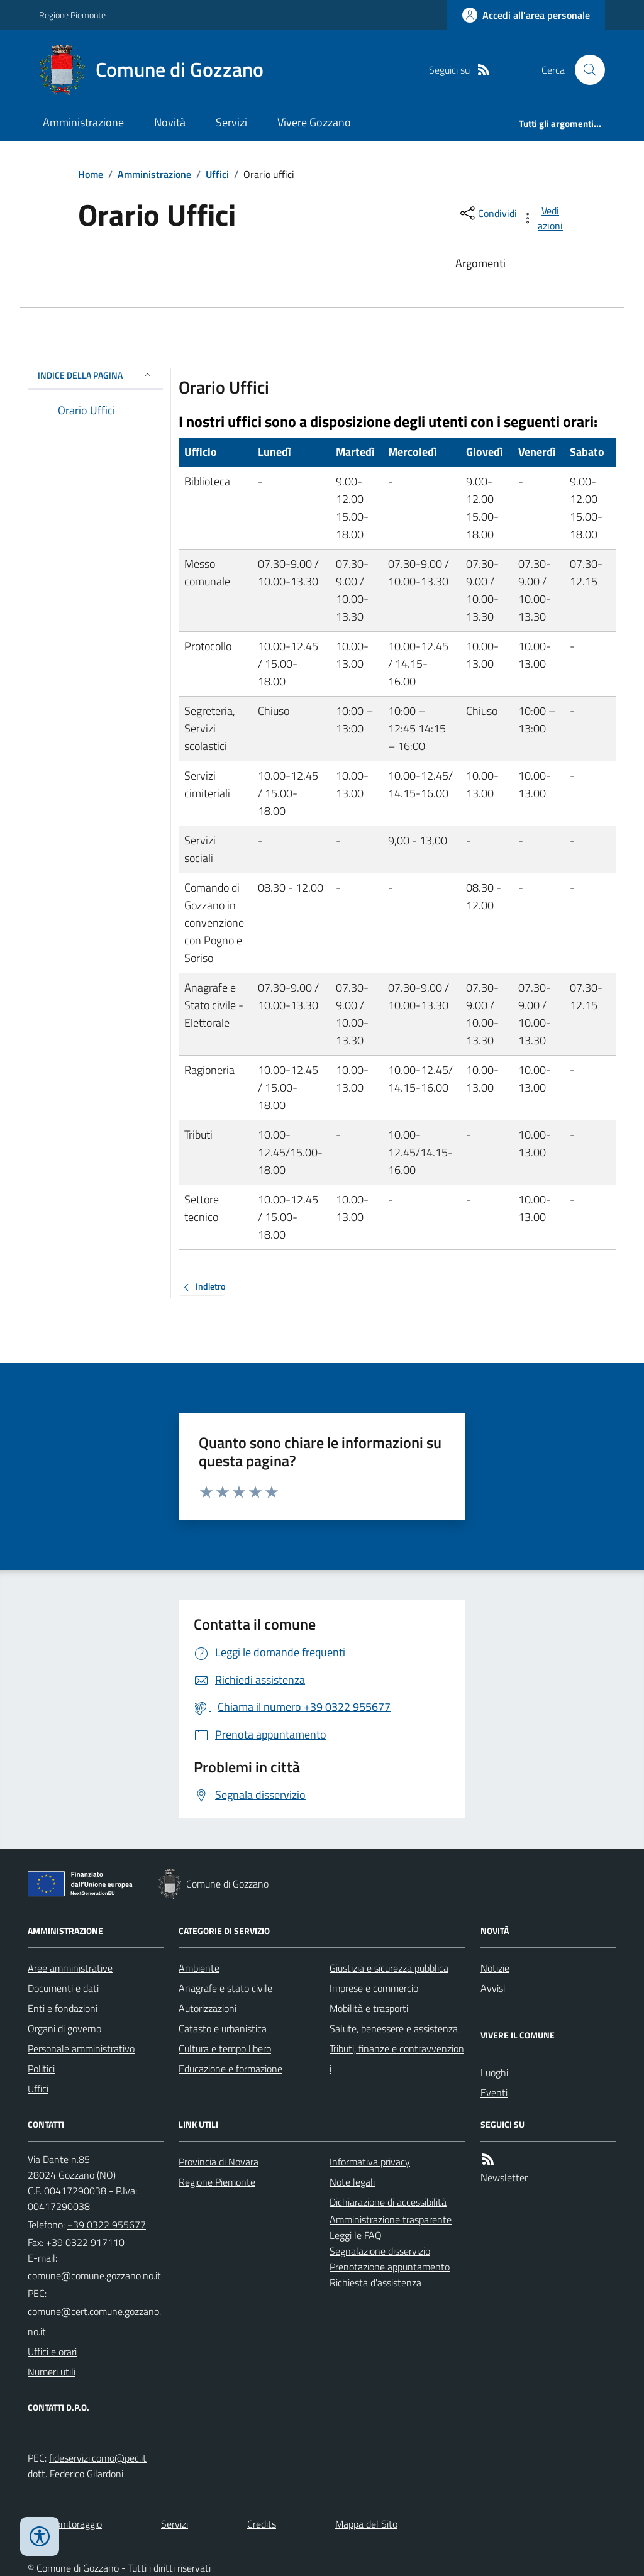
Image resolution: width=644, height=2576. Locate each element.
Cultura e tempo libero (225, 2048)
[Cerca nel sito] (585, 70)
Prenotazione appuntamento (390, 2266)
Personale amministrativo (81, 2048)
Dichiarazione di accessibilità (388, 2201)
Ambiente (199, 1968)
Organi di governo (64, 2028)
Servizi (231, 122)
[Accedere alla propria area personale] (526, 15)
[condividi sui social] (487, 213)
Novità (170, 122)
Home (90, 174)
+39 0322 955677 (106, 2224)
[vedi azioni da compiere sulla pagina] (543, 218)
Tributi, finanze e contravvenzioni (397, 2058)
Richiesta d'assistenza (375, 2282)
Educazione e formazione (230, 2068)
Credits (261, 2523)
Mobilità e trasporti (369, 2008)
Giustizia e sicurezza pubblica (389, 1968)
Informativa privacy (370, 2161)
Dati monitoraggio (65, 2523)
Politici (41, 2068)
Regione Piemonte (72, 14)
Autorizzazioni (207, 2008)
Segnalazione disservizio (380, 2250)
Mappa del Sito (366, 2523)
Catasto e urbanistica (223, 2028)
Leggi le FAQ (356, 2235)
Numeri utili (51, 2371)
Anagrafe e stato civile (225, 1988)
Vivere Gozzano (314, 122)
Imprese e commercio (374, 1988)
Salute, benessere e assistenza (394, 2028)
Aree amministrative (70, 1968)
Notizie (494, 1968)
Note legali (352, 2181)
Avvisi (492, 1988)
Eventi (494, 2092)
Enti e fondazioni (62, 2008)
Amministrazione (83, 122)
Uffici (217, 174)
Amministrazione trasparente (391, 2219)
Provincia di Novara (218, 2161)
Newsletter (504, 2177)
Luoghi (494, 2072)
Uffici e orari (52, 2351)
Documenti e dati (63, 1988)
